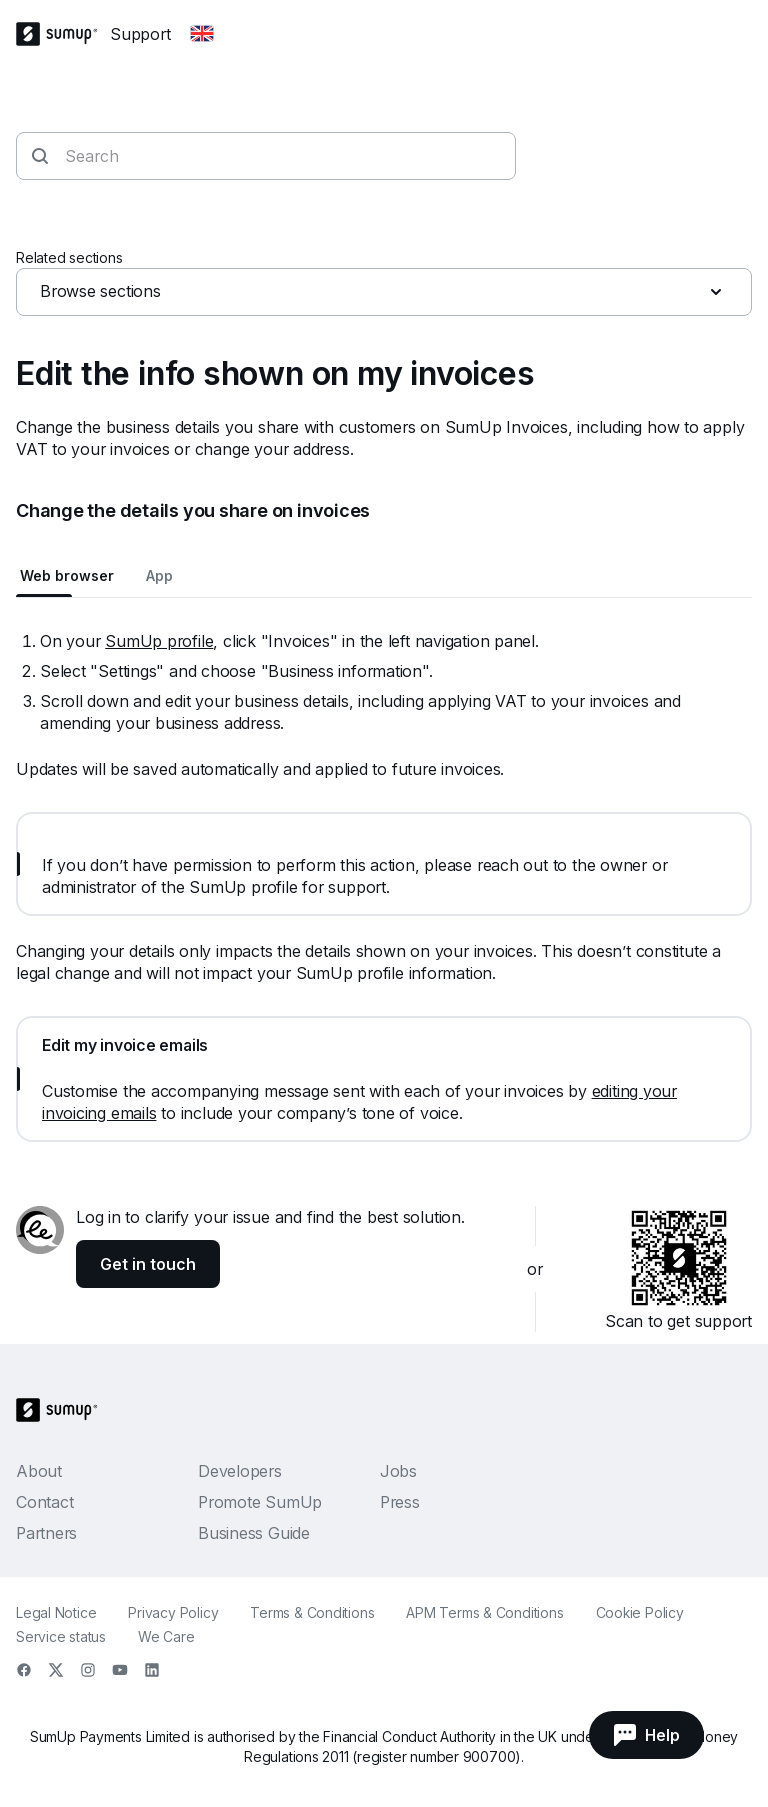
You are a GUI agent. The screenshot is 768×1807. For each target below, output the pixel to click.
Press (400, 1502)
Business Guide (254, 1533)
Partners (46, 1533)
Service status (61, 1636)
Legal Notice (56, 1612)
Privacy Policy (173, 1612)
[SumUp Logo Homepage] (63, 34)
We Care (166, 1636)
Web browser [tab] (67, 575)
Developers (240, 1471)
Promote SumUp (260, 1502)
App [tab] (159, 575)
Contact (44, 1502)
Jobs (398, 1471)
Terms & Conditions (312, 1612)
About (39, 1471)
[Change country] (202, 34)
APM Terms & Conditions (484, 1612)
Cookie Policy (640, 1612)
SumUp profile (159, 641)
